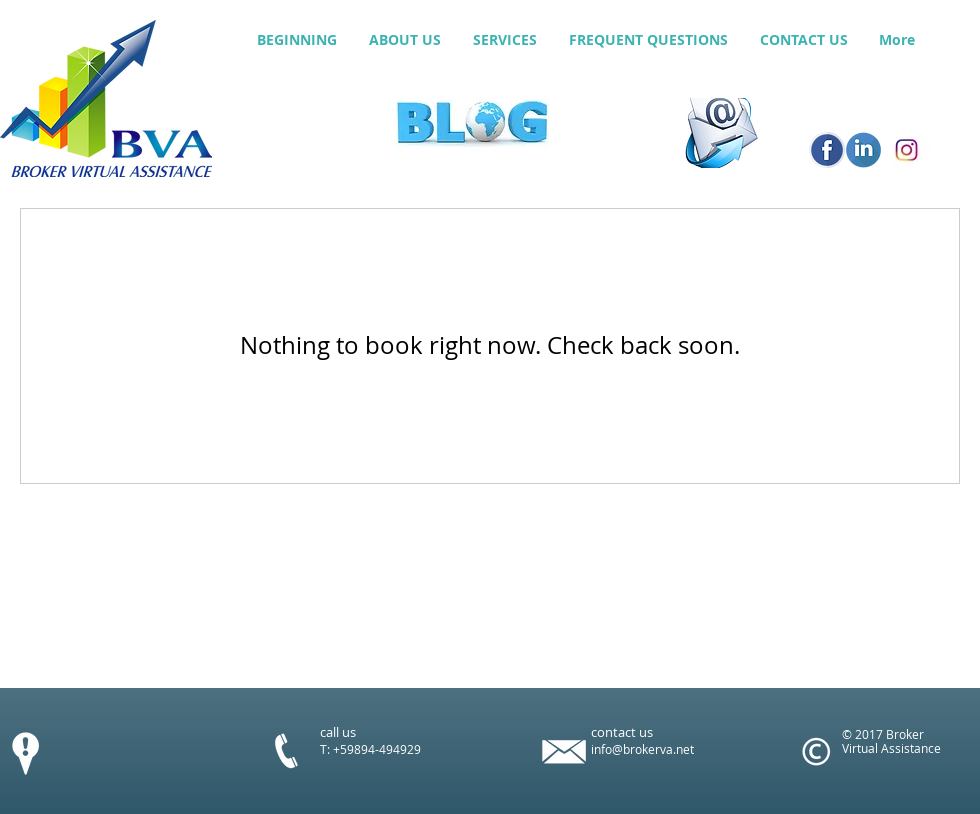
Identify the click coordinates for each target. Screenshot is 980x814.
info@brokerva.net (642, 749)
